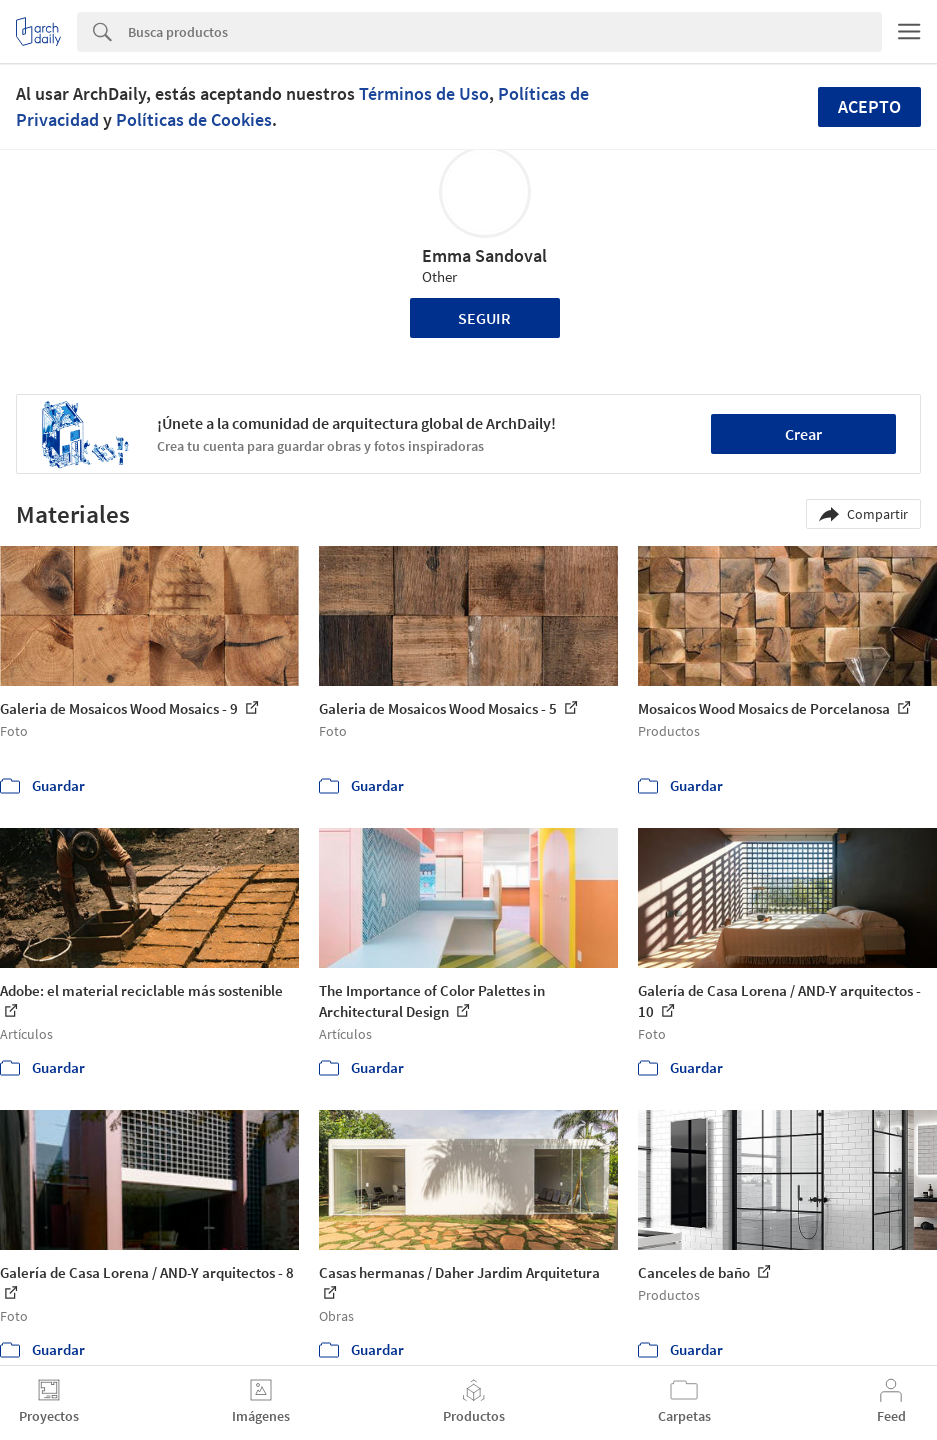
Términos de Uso (424, 93)
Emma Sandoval (484, 255)
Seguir (484, 318)
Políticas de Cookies (194, 119)
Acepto (869, 106)
